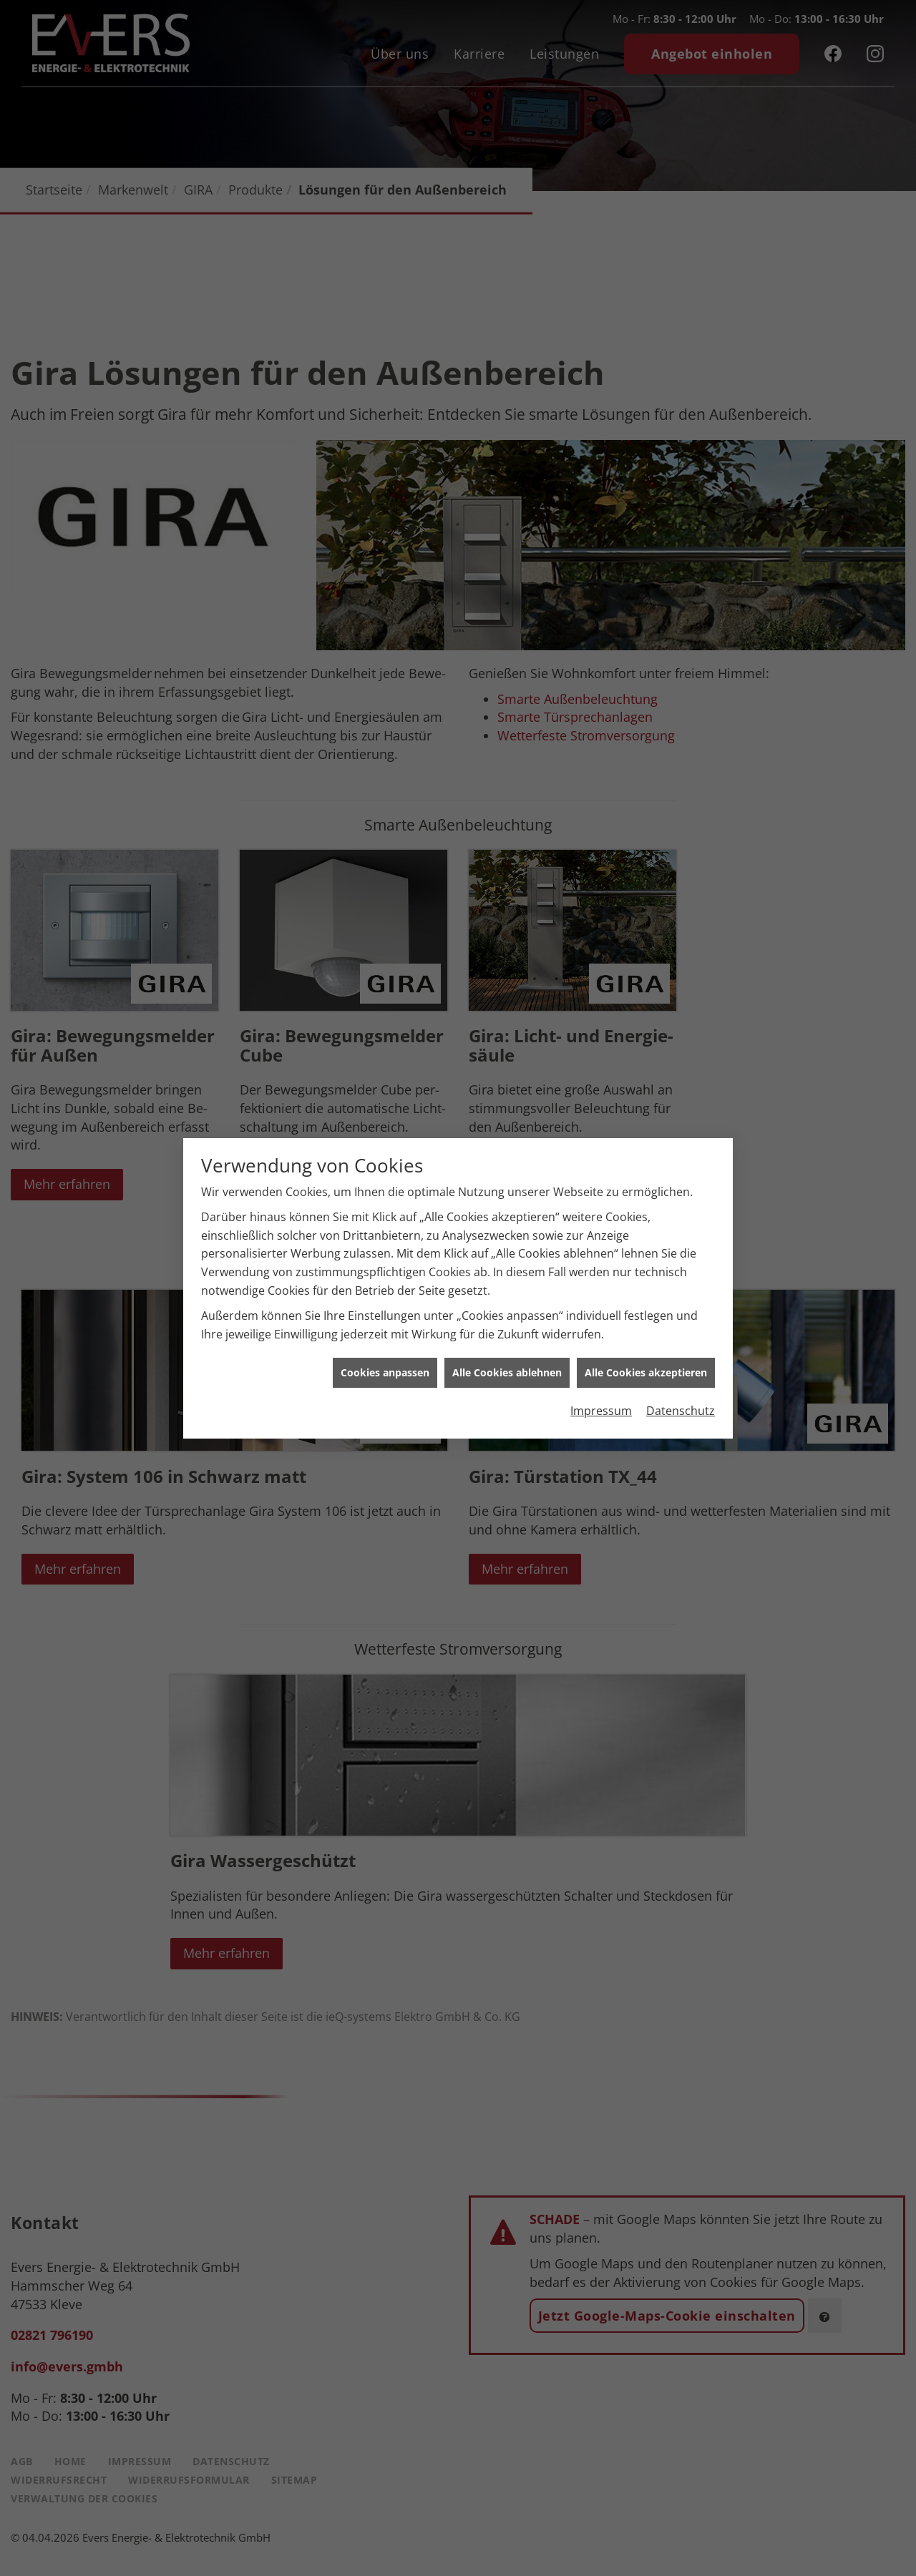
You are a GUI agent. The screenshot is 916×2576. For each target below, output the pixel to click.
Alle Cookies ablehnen (507, 1363)
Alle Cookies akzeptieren (646, 1363)
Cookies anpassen (385, 1363)
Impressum (601, 1401)
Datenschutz (680, 1401)
